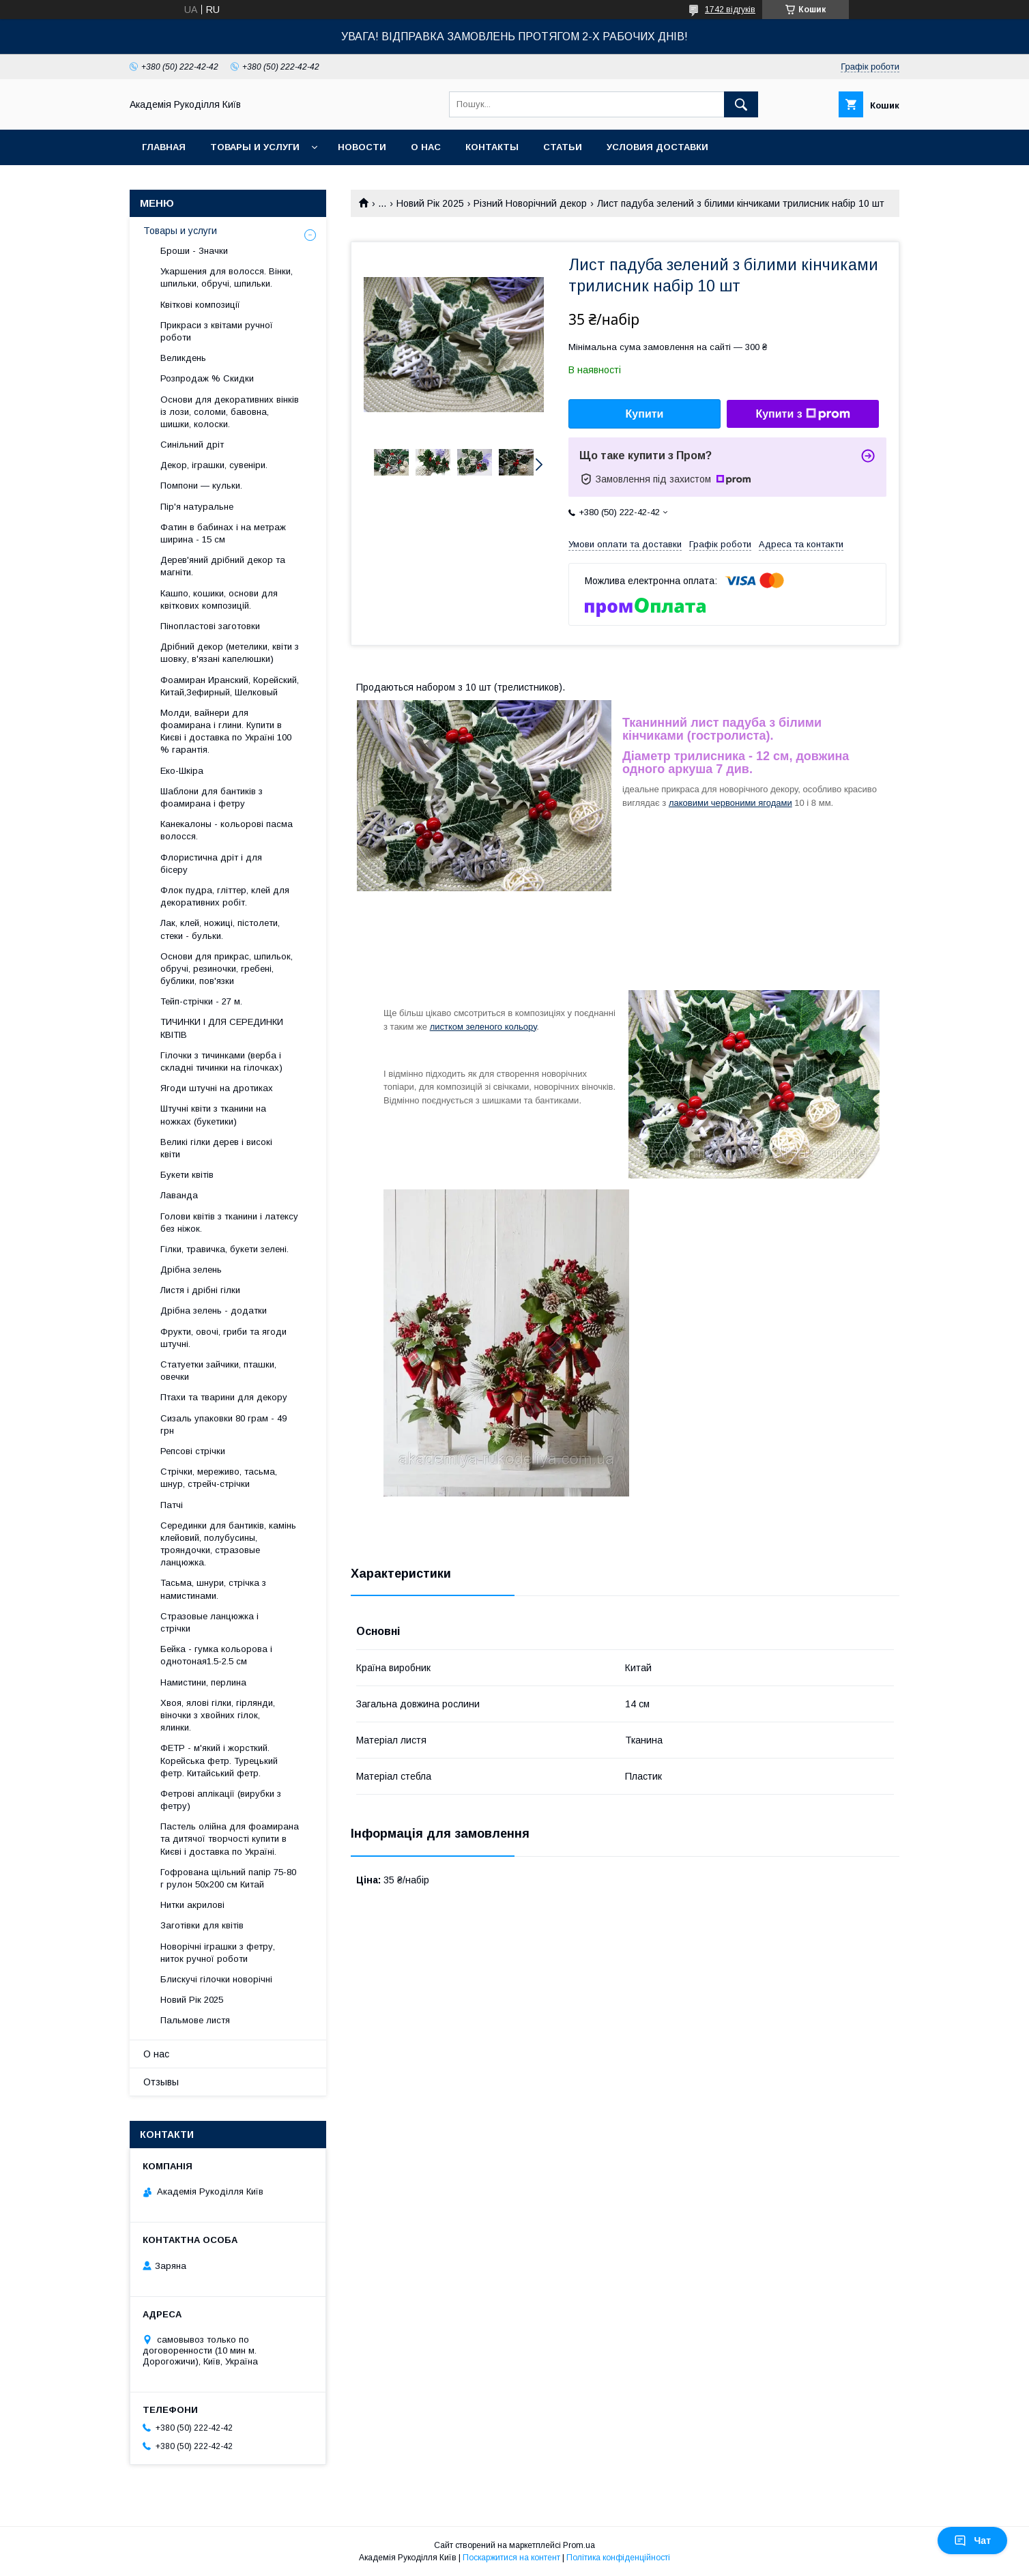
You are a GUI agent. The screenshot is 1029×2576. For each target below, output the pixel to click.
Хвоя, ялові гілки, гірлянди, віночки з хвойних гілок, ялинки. (217, 1715)
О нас (426, 147)
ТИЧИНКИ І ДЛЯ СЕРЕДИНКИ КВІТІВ (221, 1028)
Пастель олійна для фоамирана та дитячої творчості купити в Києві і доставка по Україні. (229, 1838)
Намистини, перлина (203, 1682)
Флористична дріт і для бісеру (211, 863)
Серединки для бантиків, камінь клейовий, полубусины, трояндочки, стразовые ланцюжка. (228, 1544)
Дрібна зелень (191, 1269)
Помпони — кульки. (201, 485)
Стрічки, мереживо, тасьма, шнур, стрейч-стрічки (218, 1477)
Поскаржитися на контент (511, 2557)
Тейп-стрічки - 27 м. (201, 1001)
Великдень (183, 358)
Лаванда (179, 1195)
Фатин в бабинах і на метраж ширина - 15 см (223, 533)
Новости (362, 147)
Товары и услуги (255, 147)
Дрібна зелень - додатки (213, 1310)
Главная (164, 147)
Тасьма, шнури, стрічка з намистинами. (213, 1589)
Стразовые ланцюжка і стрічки (209, 1622)
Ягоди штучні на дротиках (216, 1088)
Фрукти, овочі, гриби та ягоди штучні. (223, 1338)
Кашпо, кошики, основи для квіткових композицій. (219, 599)
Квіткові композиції (200, 305)
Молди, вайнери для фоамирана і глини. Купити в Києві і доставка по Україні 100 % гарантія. (225, 731)
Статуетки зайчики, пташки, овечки (218, 1370)
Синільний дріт (192, 444)
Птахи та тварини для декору (223, 1397)
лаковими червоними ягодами (730, 803)
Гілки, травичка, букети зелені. (224, 1249)
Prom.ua (579, 2545)
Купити (645, 414)
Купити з (802, 414)
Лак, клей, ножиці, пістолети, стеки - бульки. (220, 929)
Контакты (492, 147)
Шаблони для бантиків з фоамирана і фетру (211, 797)
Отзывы (161, 2081)
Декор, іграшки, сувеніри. (213, 465)
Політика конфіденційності (618, 2557)
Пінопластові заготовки (210, 626)
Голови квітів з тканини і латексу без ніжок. (229, 1222)
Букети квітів (187, 1175)
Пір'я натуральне (196, 507)
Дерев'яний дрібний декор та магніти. (222, 566)
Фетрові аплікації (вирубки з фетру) (220, 1800)
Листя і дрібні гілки (200, 1290)
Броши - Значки (194, 251)
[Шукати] (741, 104)
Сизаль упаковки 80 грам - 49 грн (223, 1424)
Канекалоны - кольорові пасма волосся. (226, 830)
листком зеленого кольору (483, 1027)
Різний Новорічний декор (530, 203)
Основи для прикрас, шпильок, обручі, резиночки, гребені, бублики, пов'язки (226, 968)
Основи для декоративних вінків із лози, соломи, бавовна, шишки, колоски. (229, 411)
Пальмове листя (195, 2020)
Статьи (562, 147)
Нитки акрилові (192, 1905)
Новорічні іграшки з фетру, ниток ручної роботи (217, 1952)
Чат (972, 2540)
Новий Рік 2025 (430, 203)
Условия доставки (657, 147)
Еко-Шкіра (181, 771)
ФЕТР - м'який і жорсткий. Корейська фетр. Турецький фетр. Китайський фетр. (219, 1760)
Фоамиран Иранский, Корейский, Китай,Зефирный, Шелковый (229, 686)
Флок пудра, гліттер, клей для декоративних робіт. (224, 896)
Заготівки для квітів (202, 1925)
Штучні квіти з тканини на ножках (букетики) (213, 1114)
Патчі (171, 1505)
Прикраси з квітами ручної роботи (216, 331)
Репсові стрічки (192, 1451)
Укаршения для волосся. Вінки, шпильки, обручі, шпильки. (226, 277)
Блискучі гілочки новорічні (216, 1979)
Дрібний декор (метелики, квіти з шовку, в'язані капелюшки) (229, 652)
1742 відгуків (730, 9)
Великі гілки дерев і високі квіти (216, 1148)
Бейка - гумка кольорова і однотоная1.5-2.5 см (216, 1655)
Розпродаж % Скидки (207, 378)
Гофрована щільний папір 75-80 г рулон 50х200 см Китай (228, 1878)
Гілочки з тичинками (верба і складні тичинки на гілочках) (221, 1061)
